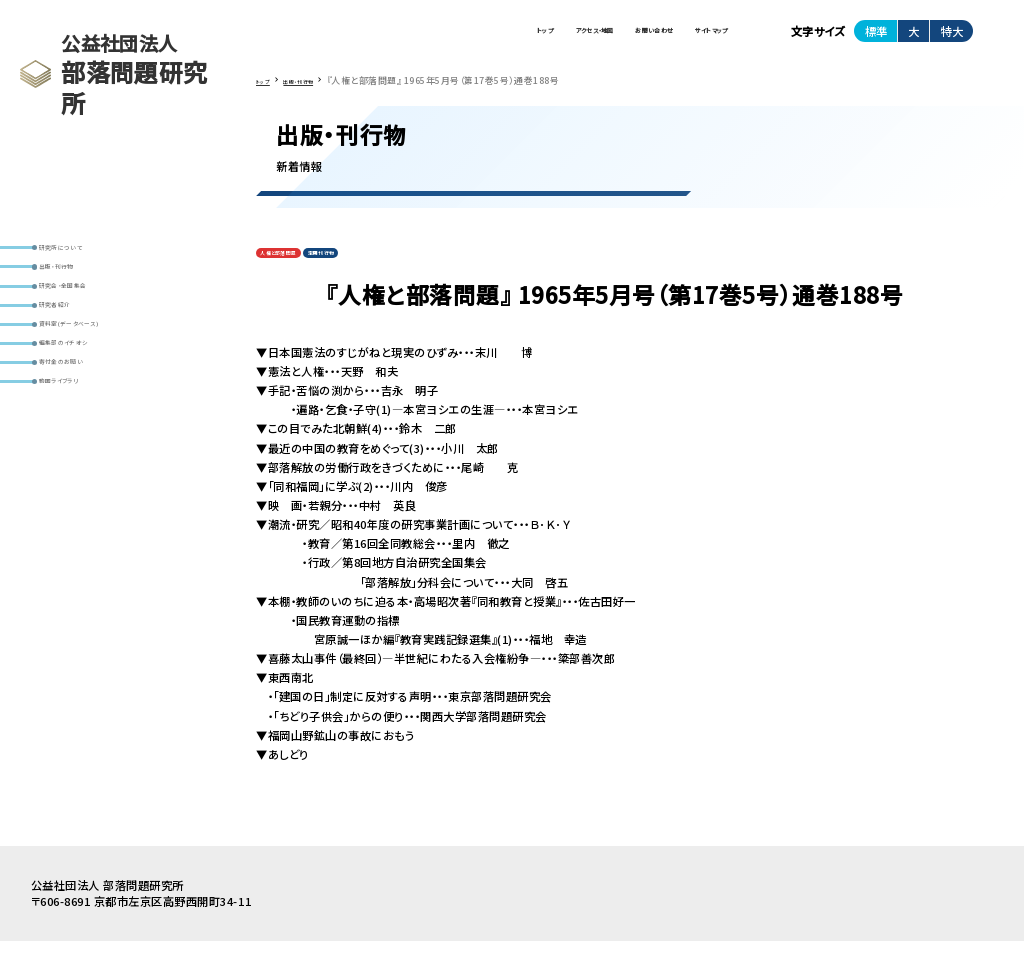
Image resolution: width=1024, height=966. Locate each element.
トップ (383, 39)
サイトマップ (689, 39)
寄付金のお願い (86, 441)
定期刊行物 (375, 273)
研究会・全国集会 (89, 316)
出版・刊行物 (78, 284)
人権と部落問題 (297, 273)
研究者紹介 (75, 347)
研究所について (85, 253)
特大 (952, 39)
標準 (876, 39)
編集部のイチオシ (90, 410)
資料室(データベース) (100, 379)
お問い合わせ (584, 39)
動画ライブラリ (83, 473)
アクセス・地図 (473, 39)
